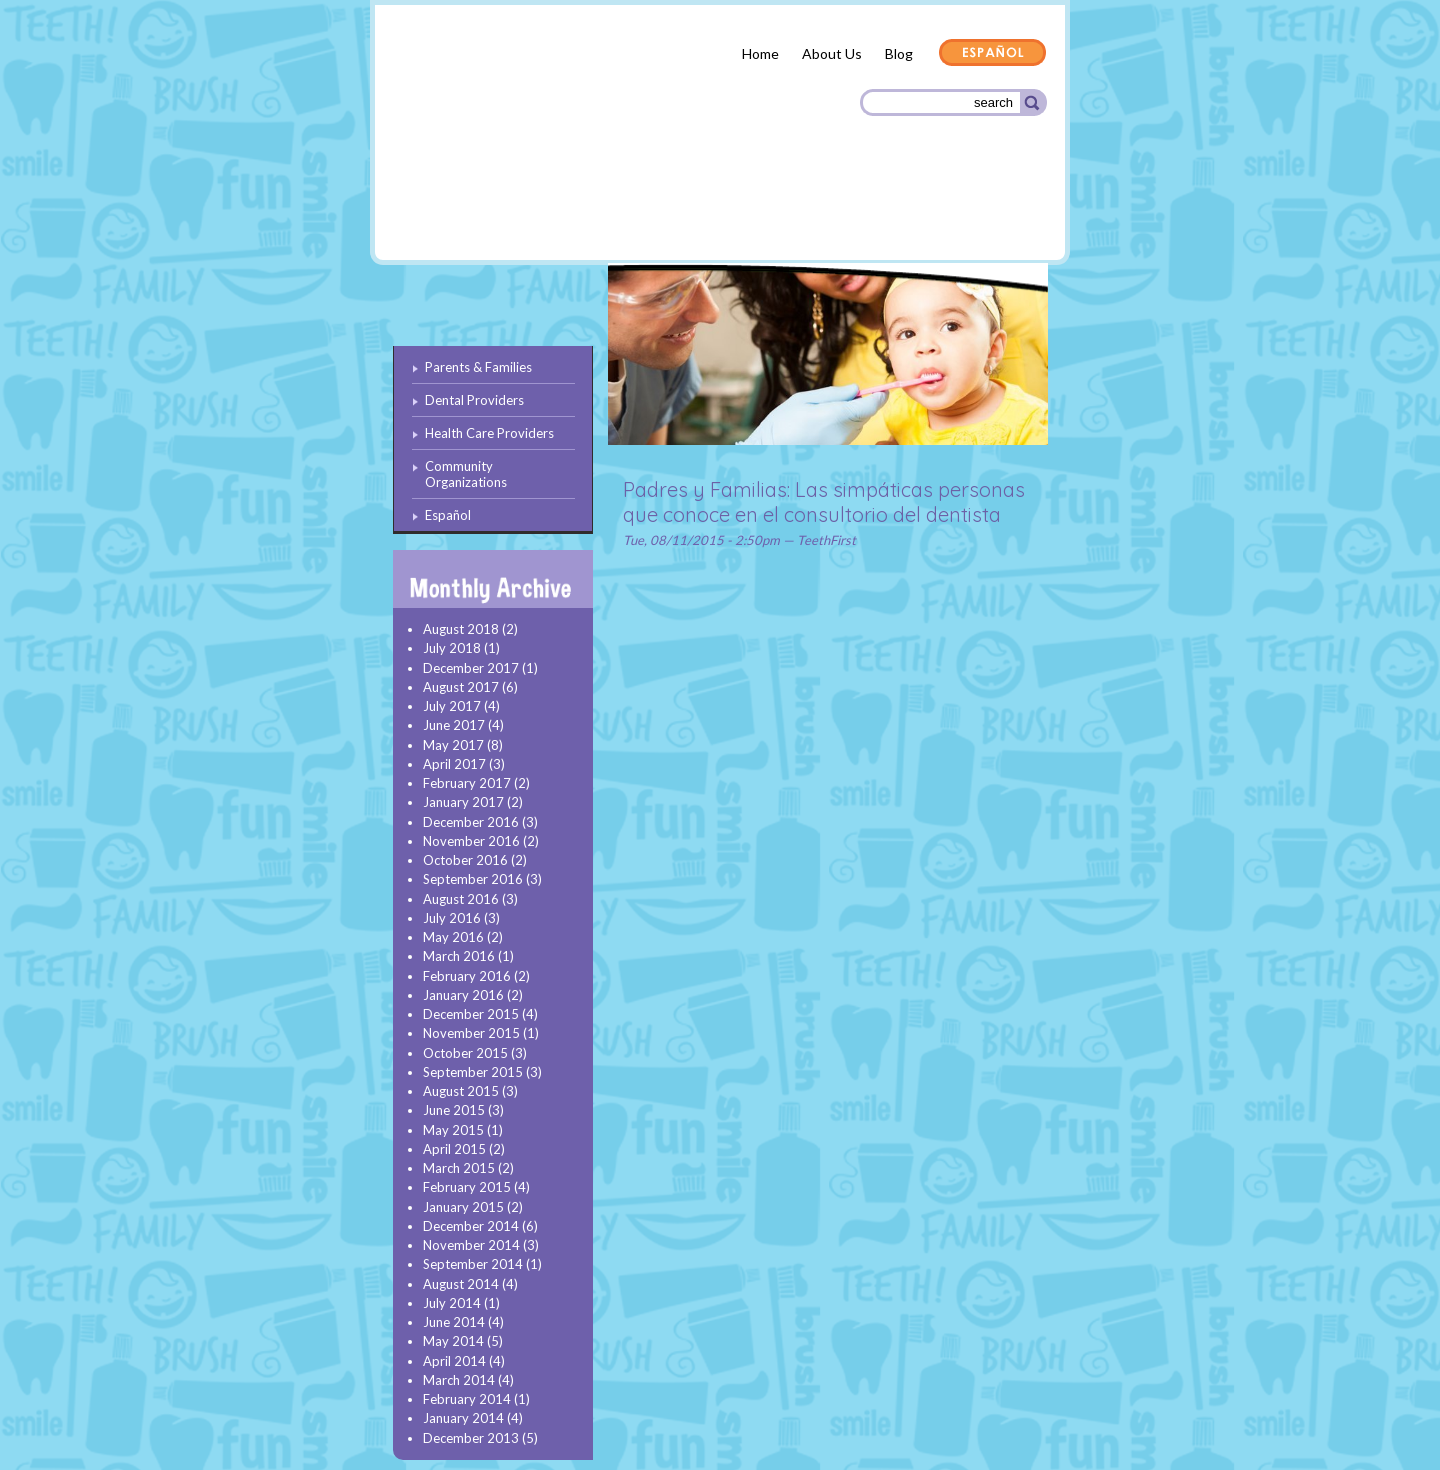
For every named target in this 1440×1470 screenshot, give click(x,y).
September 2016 (473, 879)
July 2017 (452, 706)
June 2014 (454, 1322)
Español (993, 54)
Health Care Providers (764, 210)
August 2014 (461, 1284)
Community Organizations (947, 212)
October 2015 (465, 1053)
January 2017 (463, 802)
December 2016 (471, 822)
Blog (899, 53)
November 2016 (471, 841)
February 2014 (467, 1399)
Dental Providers (608, 209)
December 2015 (471, 1014)
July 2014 (452, 1303)
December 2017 (471, 668)
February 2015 (467, 1187)
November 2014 (471, 1245)
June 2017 (454, 725)
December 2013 (471, 1438)
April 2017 (454, 764)
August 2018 (461, 629)
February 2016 (467, 976)
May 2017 (453, 745)
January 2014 (463, 1418)
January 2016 (463, 995)
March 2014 (459, 1380)
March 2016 (459, 956)
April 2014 (454, 1361)
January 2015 (463, 1207)
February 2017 (467, 783)
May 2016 (453, 937)
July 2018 (452, 648)
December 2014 (471, 1226)
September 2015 (473, 1072)
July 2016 (452, 918)
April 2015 (454, 1149)
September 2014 (473, 1264)
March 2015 (459, 1168)
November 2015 (471, 1033)
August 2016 (461, 899)
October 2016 (465, 860)
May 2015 (453, 1130)
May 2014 (453, 1341)
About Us (832, 53)
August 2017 (461, 687)
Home (760, 53)
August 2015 (461, 1091)
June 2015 (454, 1110)
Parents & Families (465, 213)
